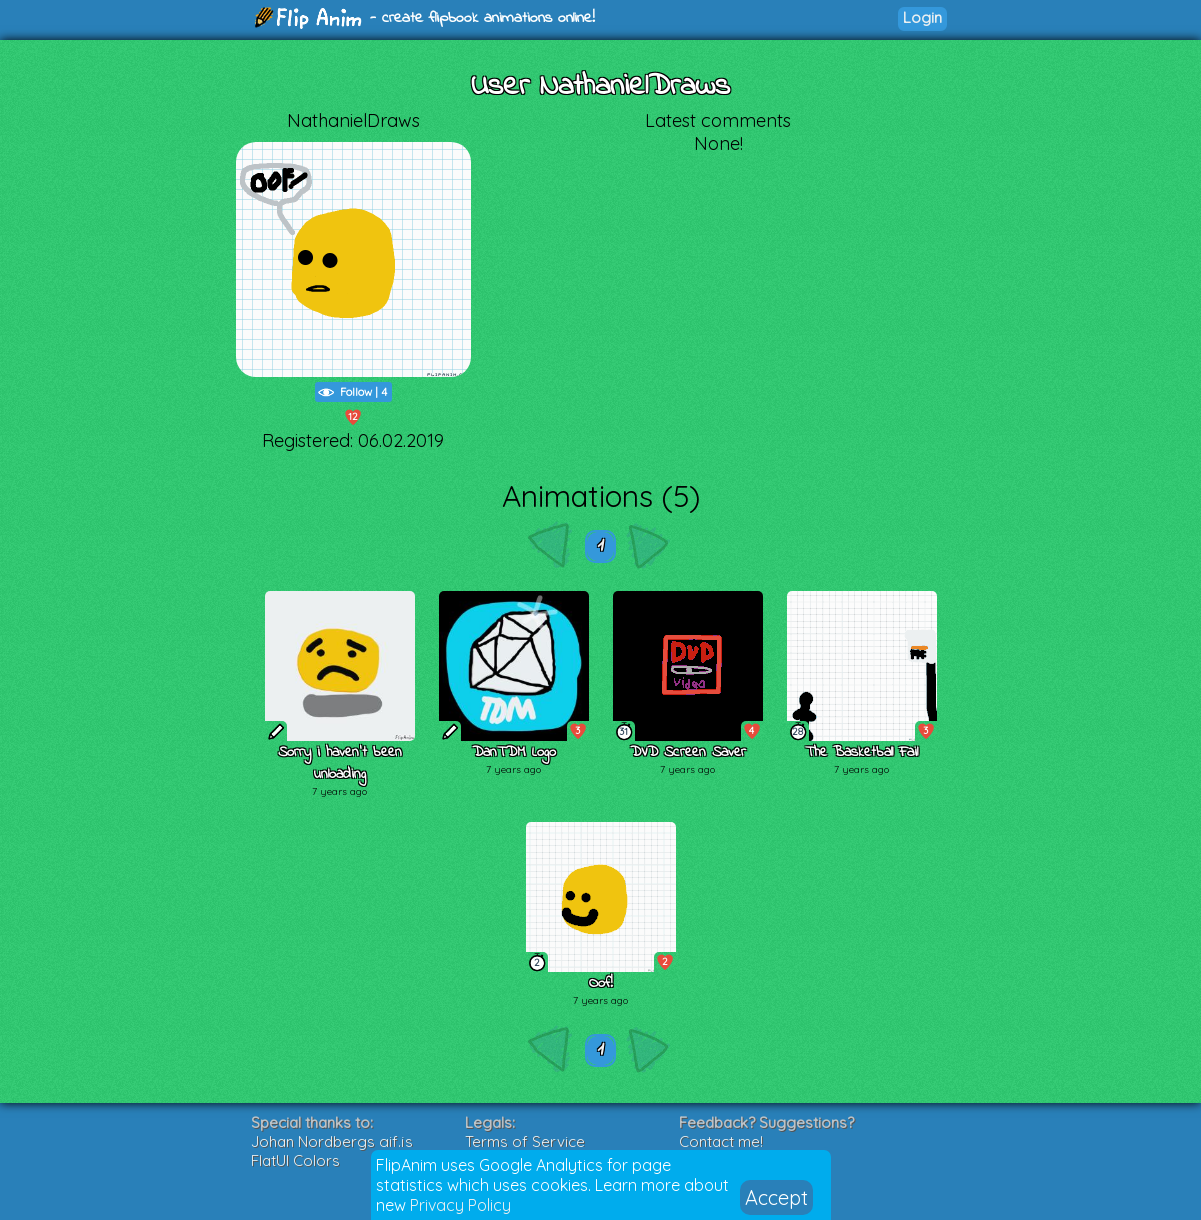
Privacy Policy (460, 1205)
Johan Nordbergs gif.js (332, 1141)
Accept (776, 1197)
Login (922, 17)
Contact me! (721, 1141)
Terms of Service (525, 1141)
